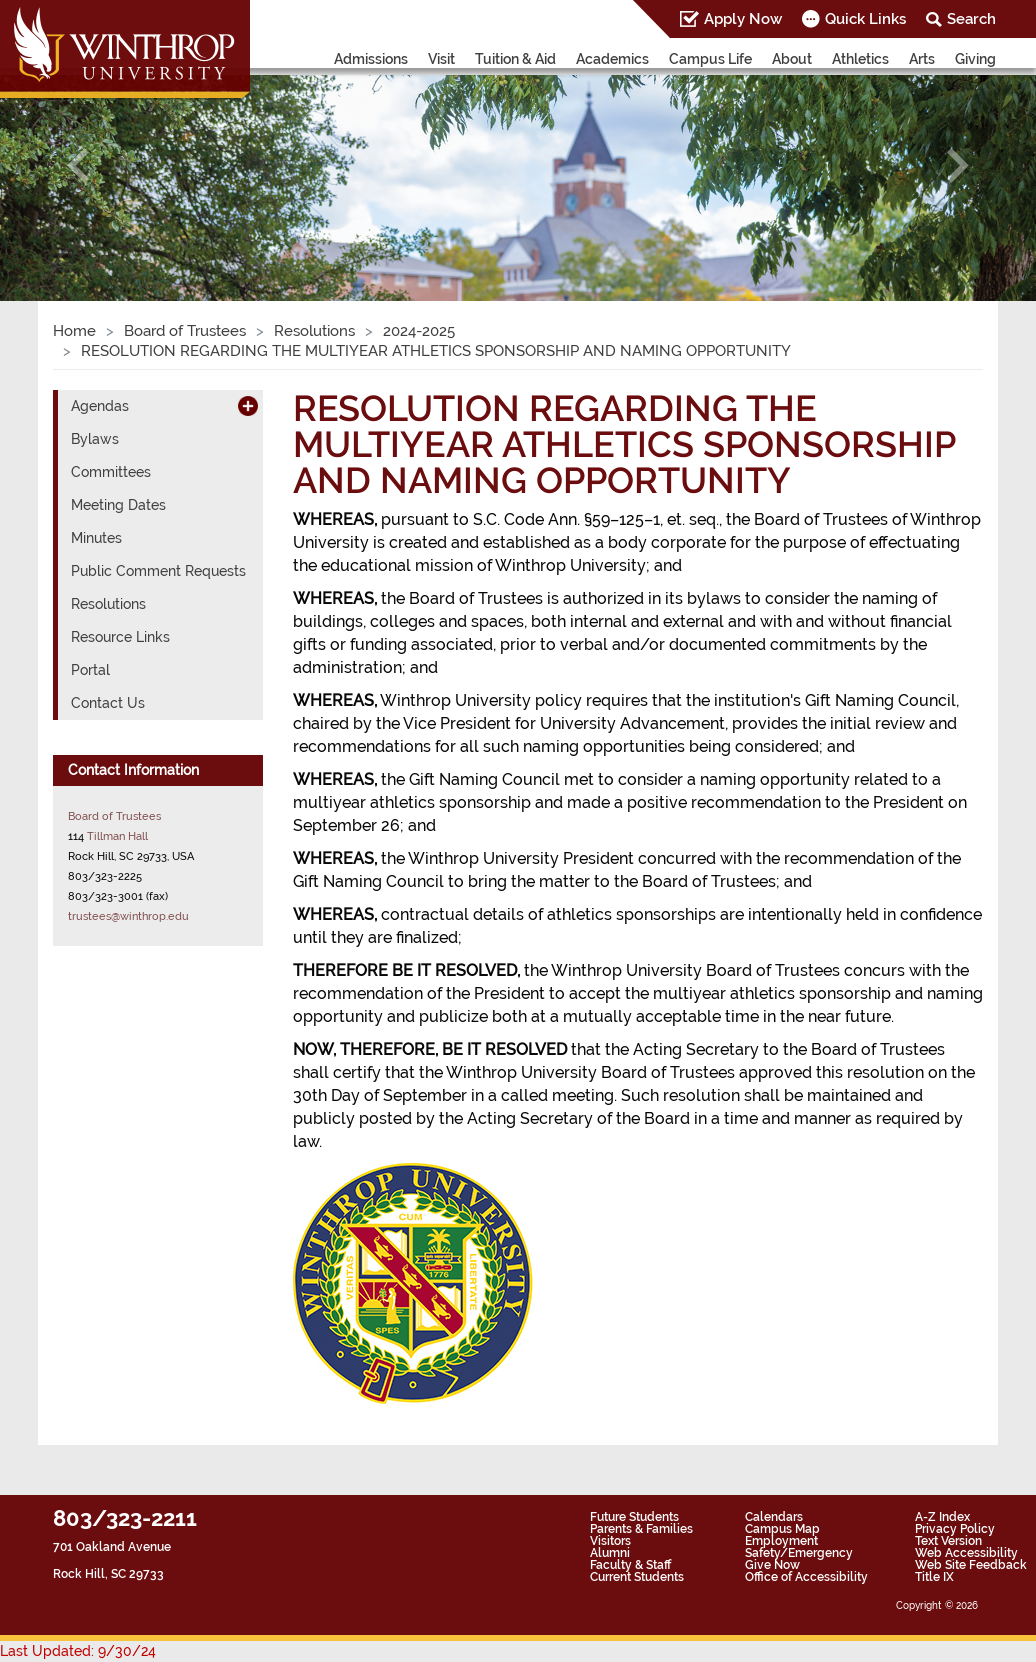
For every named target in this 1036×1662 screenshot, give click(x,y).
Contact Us (108, 703)
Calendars (774, 1517)
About (792, 59)
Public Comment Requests (158, 571)
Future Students (634, 1517)
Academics (612, 59)
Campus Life (710, 59)
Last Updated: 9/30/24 (78, 1651)
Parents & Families (641, 1529)
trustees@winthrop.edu (128, 916)
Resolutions (314, 331)
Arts (922, 59)
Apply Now (743, 19)
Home (74, 331)
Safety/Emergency (799, 1553)
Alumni (610, 1553)
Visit (441, 59)
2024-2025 (419, 331)
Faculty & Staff (630, 1565)
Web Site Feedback (971, 1565)
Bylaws (95, 439)
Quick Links (865, 19)
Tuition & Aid (515, 59)
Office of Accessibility (806, 1577)
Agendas (100, 406)
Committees (111, 472)
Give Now (772, 1565)
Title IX (934, 1577)
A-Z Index (942, 1517)
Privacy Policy (955, 1529)
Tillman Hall (117, 836)
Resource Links (120, 637)
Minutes (96, 538)
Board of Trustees (185, 331)
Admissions (371, 59)
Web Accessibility (966, 1553)
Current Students (637, 1577)
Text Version (948, 1541)
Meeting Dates (118, 505)
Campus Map (782, 1529)
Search (971, 19)
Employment (781, 1541)
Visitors (610, 1541)
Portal (90, 670)
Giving (975, 59)
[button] (77, 165)
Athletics (860, 59)
